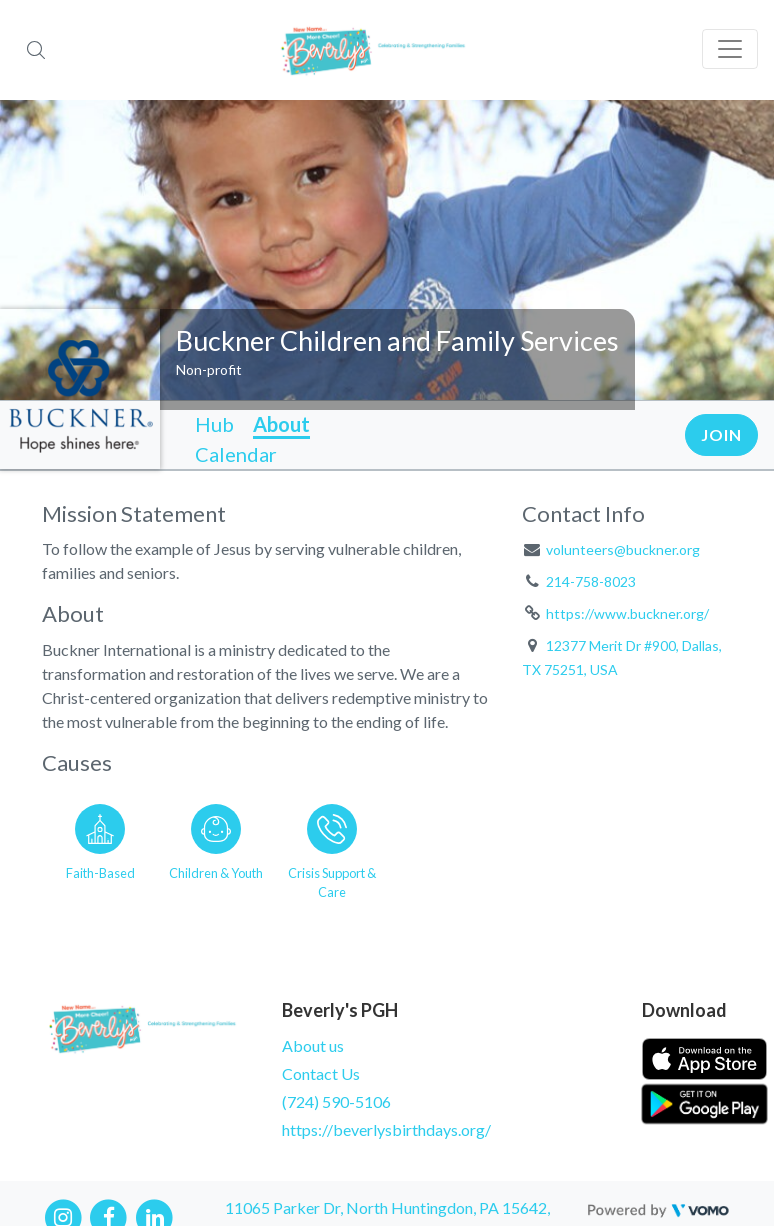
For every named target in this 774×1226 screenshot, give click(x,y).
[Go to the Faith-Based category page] (100, 848)
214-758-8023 (591, 581)
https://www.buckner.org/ (627, 613)
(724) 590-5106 (336, 1101)
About (281, 424)
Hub (214, 424)
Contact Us (321, 1073)
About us (313, 1045)
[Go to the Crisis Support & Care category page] (332, 848)
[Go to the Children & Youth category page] (216, 848)
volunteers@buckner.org (623, 549)
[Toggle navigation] (730, 49)
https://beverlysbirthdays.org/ (386, 1129)
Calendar (236, 454)
